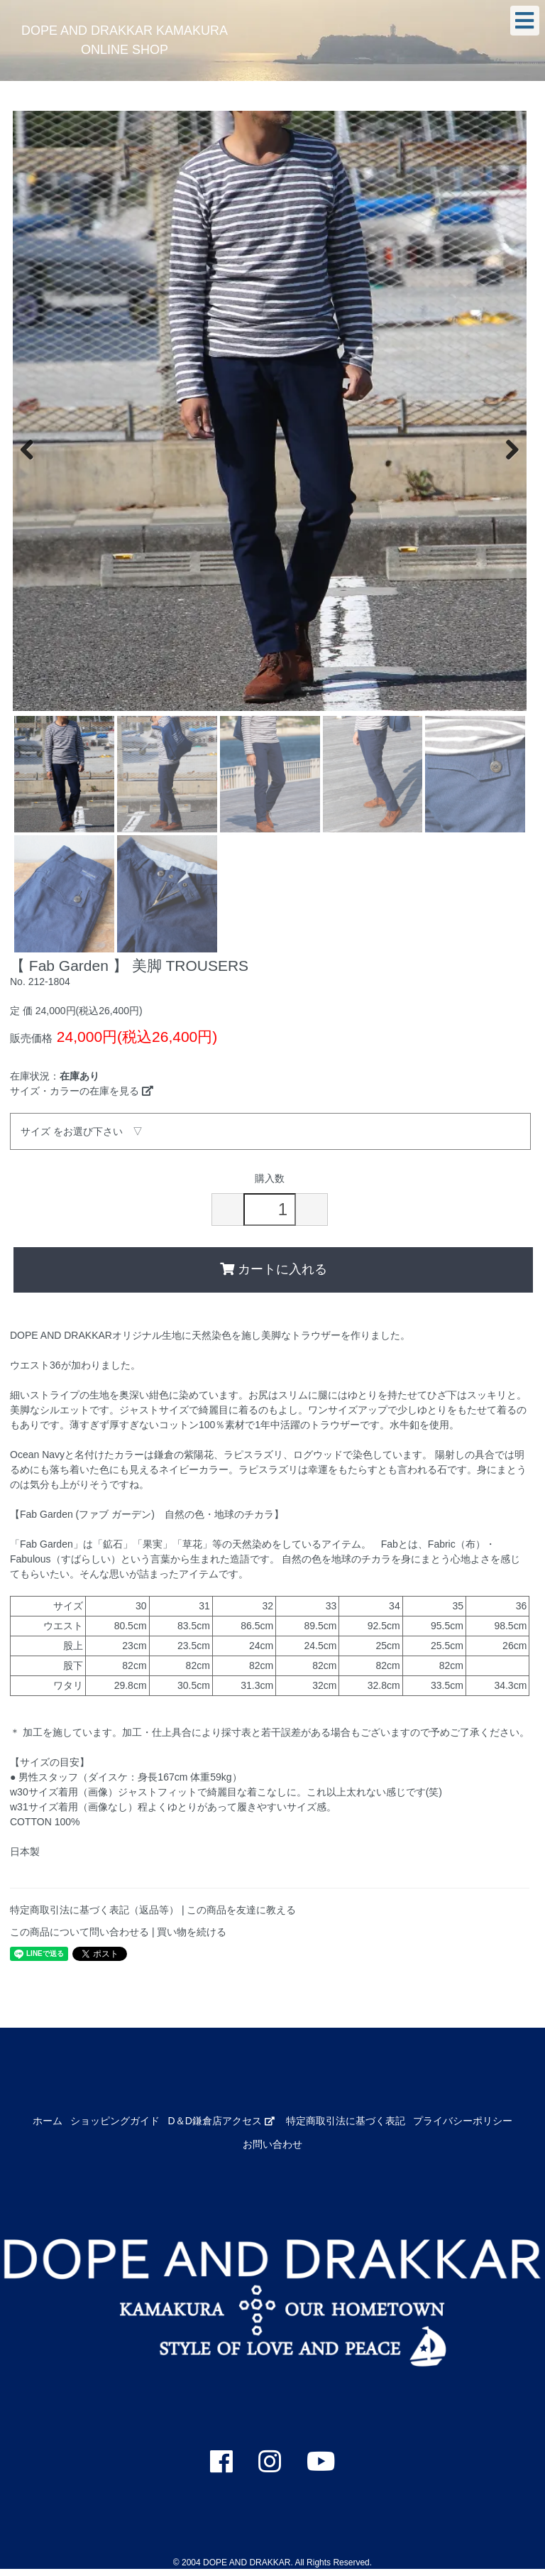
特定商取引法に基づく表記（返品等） (94, 1909)
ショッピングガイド (115, 2120)
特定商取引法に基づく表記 (345, 2120)
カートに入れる (273, 1269)
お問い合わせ (272, 2144)
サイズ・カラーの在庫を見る (81, 1091)
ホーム (47, 2120)
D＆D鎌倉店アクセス (221, 2120)
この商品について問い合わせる (79, 1932)
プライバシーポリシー (462, 2120)
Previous (34, 448)
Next (505, 448)
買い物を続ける (191, 1932)
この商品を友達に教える (241, 1909)
